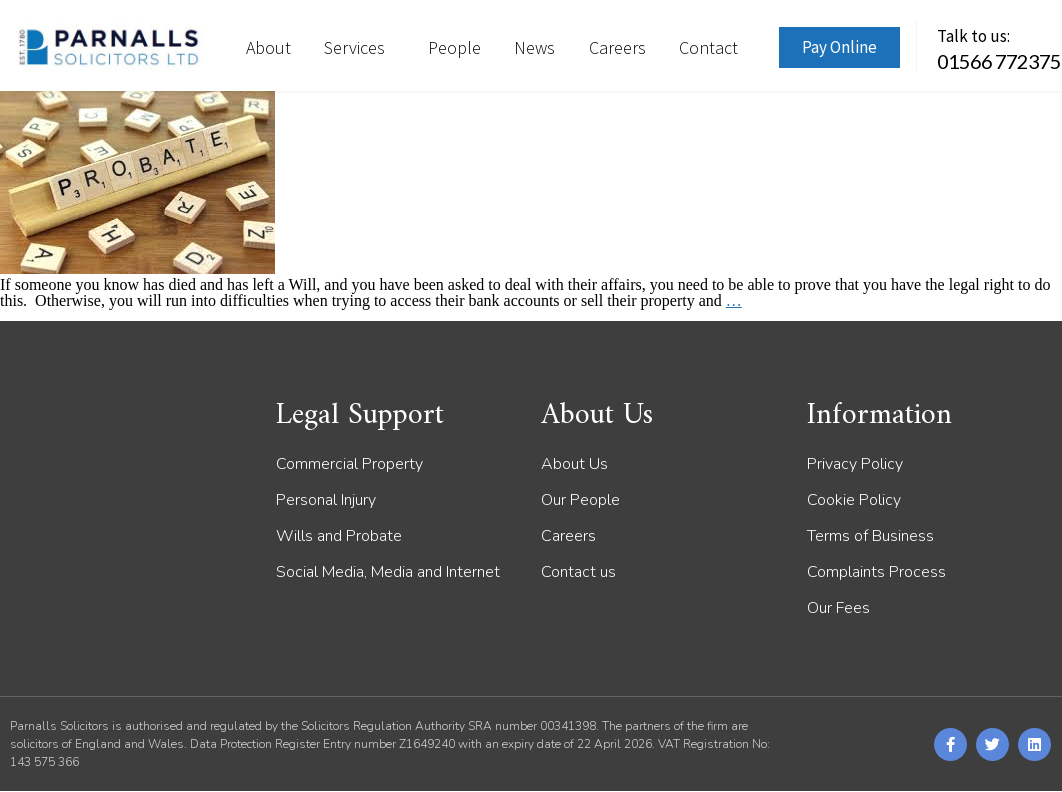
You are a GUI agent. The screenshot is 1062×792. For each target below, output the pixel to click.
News (534, 47)
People (454, 47)
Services (359, 47)
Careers (617, 47)
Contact (708, 47)
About (268, 47)
